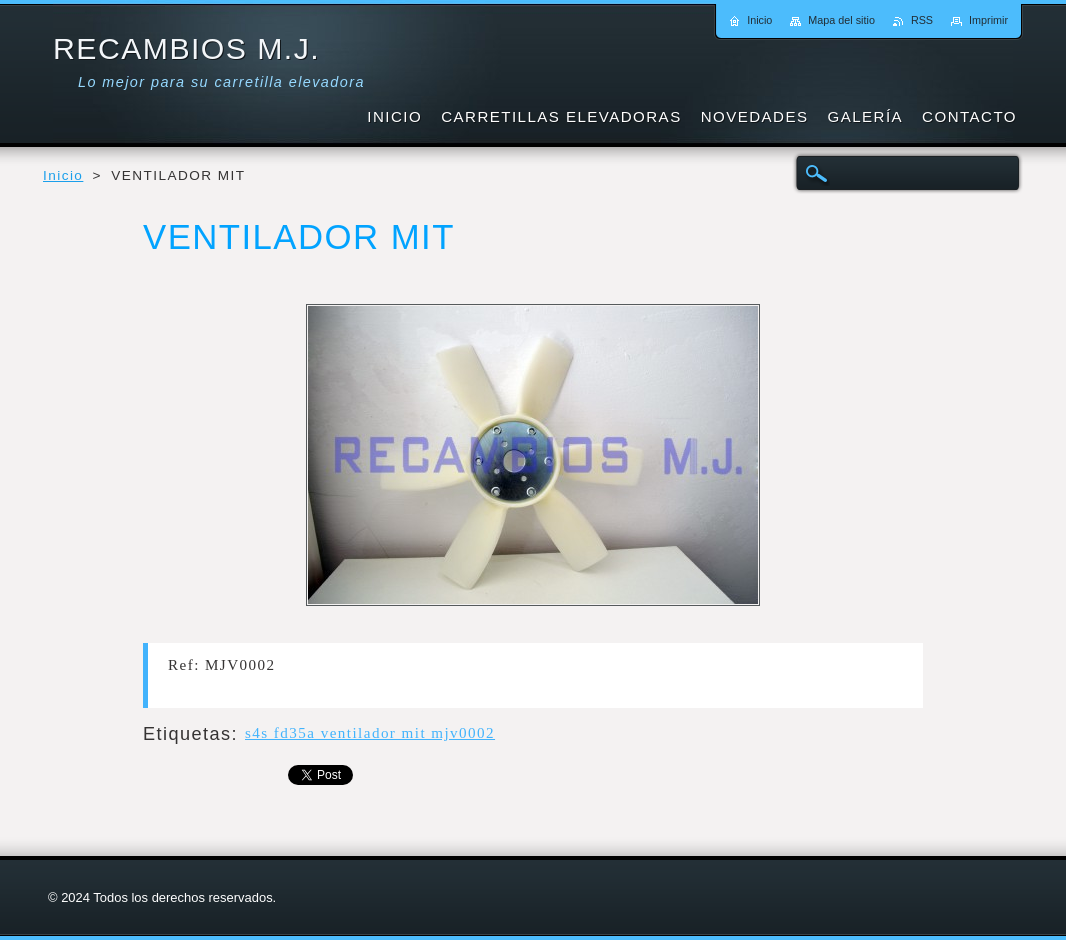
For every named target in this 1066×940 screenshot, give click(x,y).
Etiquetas (187, 734)
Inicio (63, 175)
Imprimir (988, 20)
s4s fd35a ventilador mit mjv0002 (370, 733)
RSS (922, 20)
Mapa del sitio (841, 20)
